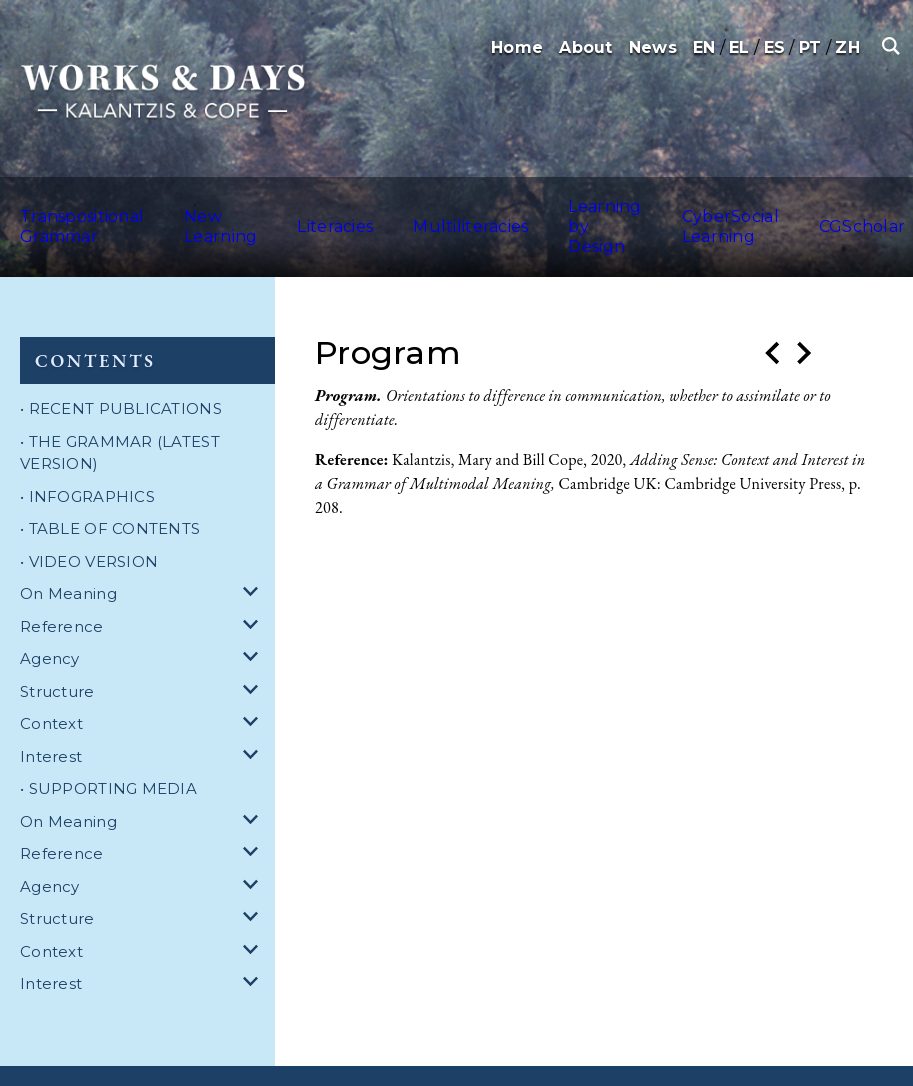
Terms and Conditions (290, 1053)
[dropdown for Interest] (254, 713)
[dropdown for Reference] (254, 583)
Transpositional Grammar (70, 204)
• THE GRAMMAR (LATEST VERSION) (120, 409)
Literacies (291, 204)
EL (739, 47)
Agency (50, 614)
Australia (868, 204)
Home (517, 47)
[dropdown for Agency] (254, 615)
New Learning (197, 204)
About (585, 47)
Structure (57, 647)
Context (51, 679)
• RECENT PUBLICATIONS (121, 364)
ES (775, 47)
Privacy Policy (421, 1053)
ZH (847, 47)
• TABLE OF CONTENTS (110, 484)
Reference (62, 582)
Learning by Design (526, 204)
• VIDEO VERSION (89, 517)
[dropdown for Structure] (254, 648)
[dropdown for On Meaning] (254, 550)
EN (704, 47)
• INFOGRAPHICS (87, 452)
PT (810, 47)
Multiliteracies (404, 204)
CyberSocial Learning (648, 204)
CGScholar (774, 204)
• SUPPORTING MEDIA (108, 744)
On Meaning (68, 549)
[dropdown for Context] (254, 680)
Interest (51, 712)
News (653, 47)
